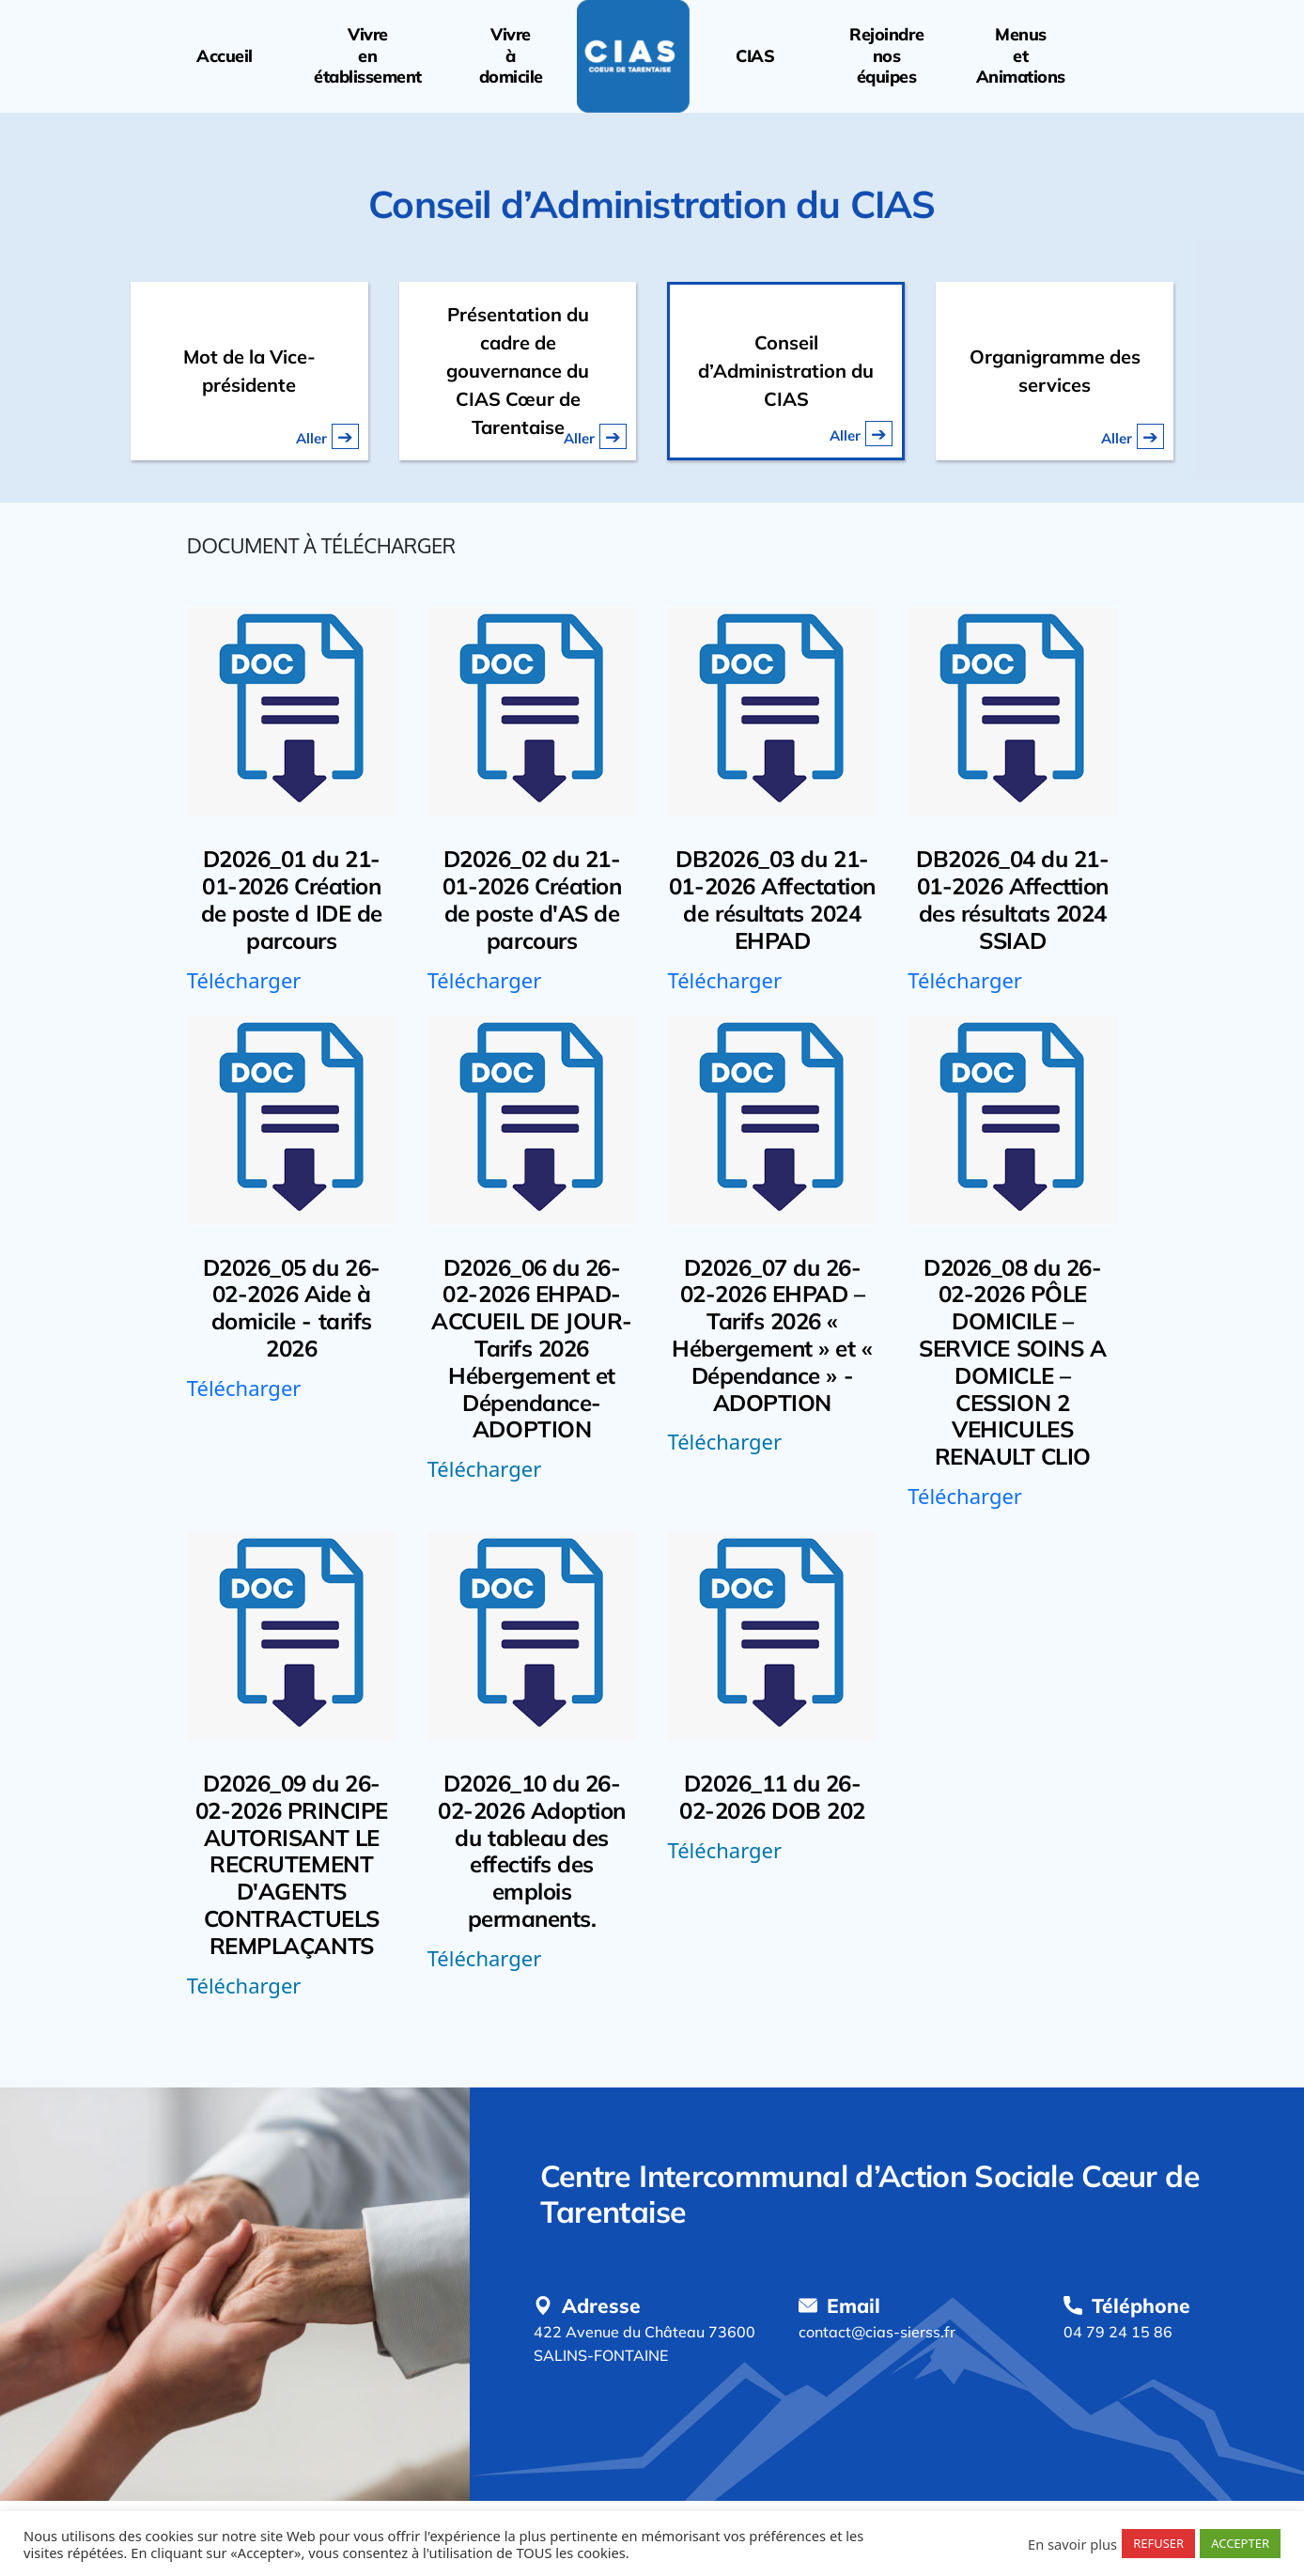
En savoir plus (1072, 2544)
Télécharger (244, 980)
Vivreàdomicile (511, 55)
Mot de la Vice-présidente (249, 370)
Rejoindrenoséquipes (886, 55)
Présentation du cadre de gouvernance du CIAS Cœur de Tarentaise (517, 371)
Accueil (224, 56)
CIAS (755, 56)
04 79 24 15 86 (1117, 2331)
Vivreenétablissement (368, 55)
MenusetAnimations (1020, 55)
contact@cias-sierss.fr (877, 2331)
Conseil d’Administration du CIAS (786, 371)
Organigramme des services (1055, 370)
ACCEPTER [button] (1240, 2543)
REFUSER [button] (1158, 2543)
